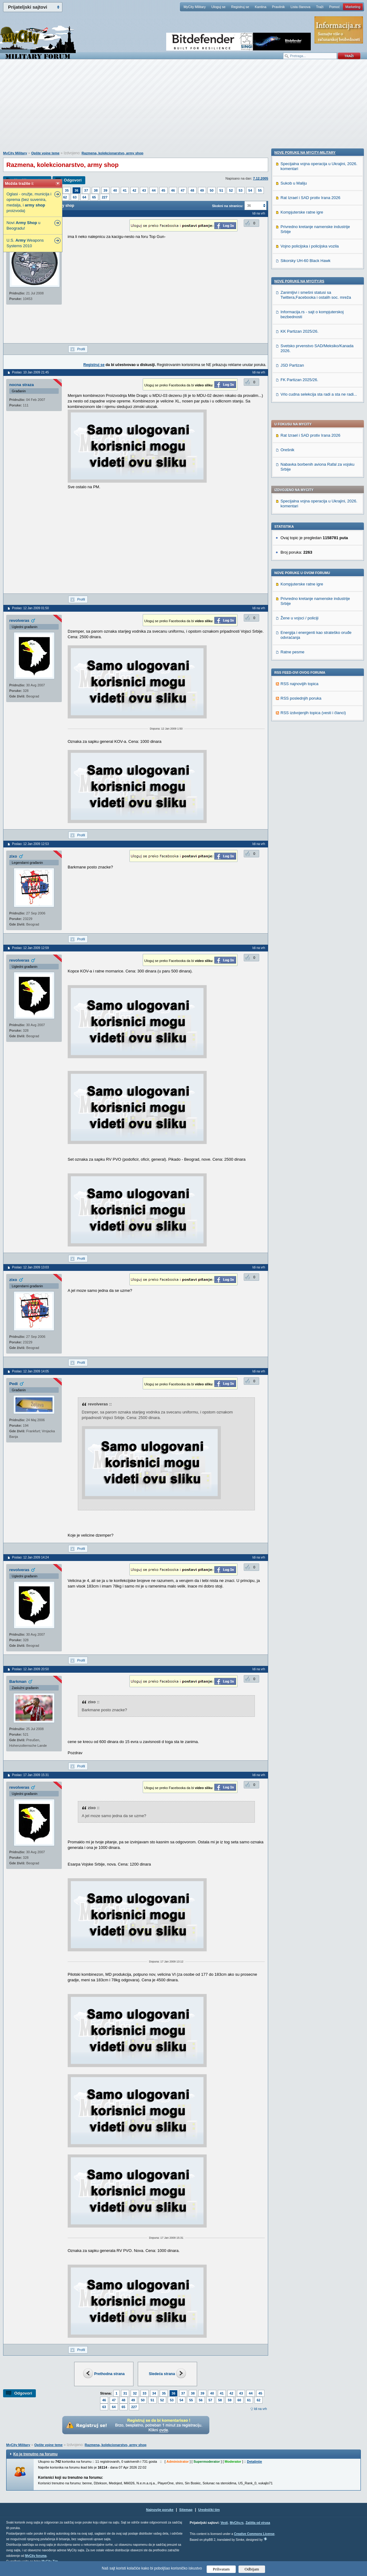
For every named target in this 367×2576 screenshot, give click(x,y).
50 (211, 190)
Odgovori (73, 180)
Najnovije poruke (160, 2509)
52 (231, 190)
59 (229, 2400)
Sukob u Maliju (294, 586)
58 (220, 2400)
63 (75, 197)
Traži (319, 7)
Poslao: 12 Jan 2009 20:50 (30, 1669)
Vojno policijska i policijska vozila (310, 649)
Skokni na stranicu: (227, 206)
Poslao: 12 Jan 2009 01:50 (30, 608)
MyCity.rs (236, 2522)
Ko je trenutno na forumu (35, 2454)
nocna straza (21, 384)
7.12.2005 (260, 178)
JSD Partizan (292, 768)
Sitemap (185, 2509)
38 (96, 190)
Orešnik (287, 272)
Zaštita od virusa (258, 2522)
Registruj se (240, 7)
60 (239, 2400)
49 (202, 190)
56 (201, 2400)
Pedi (13, 1383)
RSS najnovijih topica (299, 506)
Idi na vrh (260, 2409)
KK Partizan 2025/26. (299, 734)
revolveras (19, 620)
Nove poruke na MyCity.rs (299, 684)
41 (125, 190)
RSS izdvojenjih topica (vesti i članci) (313, 535)
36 (76, 190)
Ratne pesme (292, 474)
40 (115, 190)
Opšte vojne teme (45, 153)
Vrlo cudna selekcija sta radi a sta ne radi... (319, 797)
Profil (81, 349)
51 (221, 190)
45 (163, 190)
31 (125, 2393)
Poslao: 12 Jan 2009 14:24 (30, 1557)
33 (144, 2393)
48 (192, 190)
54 (250, 190)
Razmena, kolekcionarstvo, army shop (112, 153)
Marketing (352, 7)
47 (182, 190)
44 (153, 190)
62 (65, 197)
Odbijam (252, 2569)
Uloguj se (218, 7)
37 (86, 190)
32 (135, 2393)
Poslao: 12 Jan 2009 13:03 (30, 1267)
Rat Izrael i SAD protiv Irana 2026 (310, 258)
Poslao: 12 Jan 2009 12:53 (30, 844)
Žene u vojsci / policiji (299, 440)
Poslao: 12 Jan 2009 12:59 (30, 948)
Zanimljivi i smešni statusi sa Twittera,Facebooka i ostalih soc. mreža (316, 698)
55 (260, 190)
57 (210, 2400)
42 (134, 190)
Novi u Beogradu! (23, 225)
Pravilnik (278, 7)
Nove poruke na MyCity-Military (304, 556)
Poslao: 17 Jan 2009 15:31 (30, 1775)
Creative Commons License (254, 2534)
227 (105, 197)
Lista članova (300, 7)
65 (94, 197)
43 (144, 190)
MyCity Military (195, 7)
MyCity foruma (35, 2555)
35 (67, 190)
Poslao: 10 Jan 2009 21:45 (30, 372)
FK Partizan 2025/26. (299, 783)
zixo (13, 856)
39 (105, 190)
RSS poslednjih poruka (301, 520)
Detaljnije (254, 2461)
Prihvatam (221, 2569)
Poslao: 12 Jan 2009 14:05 (30, 1371)
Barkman (18, 1681)
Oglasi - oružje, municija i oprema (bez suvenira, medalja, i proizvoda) (28, 202)
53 (241, 190)
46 (173, 190)
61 (249, 2400)
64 (84, 197)
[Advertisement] (183, 108)
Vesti (224, 2522)
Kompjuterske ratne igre (302, 406)
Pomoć (334, 7)
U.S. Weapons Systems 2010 (25, 243)
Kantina (260, 7)
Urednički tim (209, 2509)
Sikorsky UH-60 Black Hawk (306, 664)
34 (154, 2393)
